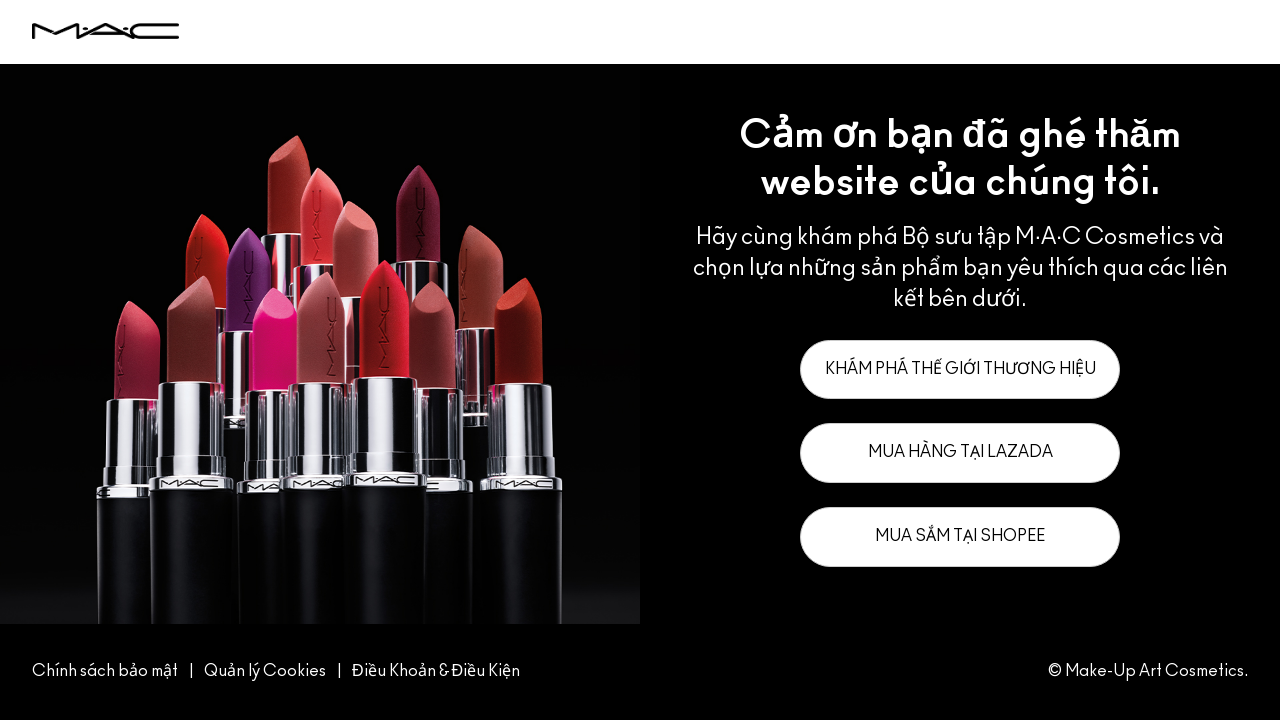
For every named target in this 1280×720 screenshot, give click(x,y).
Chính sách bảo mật (105, 671)
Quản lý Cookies (266, 671)
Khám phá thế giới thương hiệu (960, 369)
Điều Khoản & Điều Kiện (436, 671)
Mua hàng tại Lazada (960, 452)
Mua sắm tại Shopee (960, 536)
